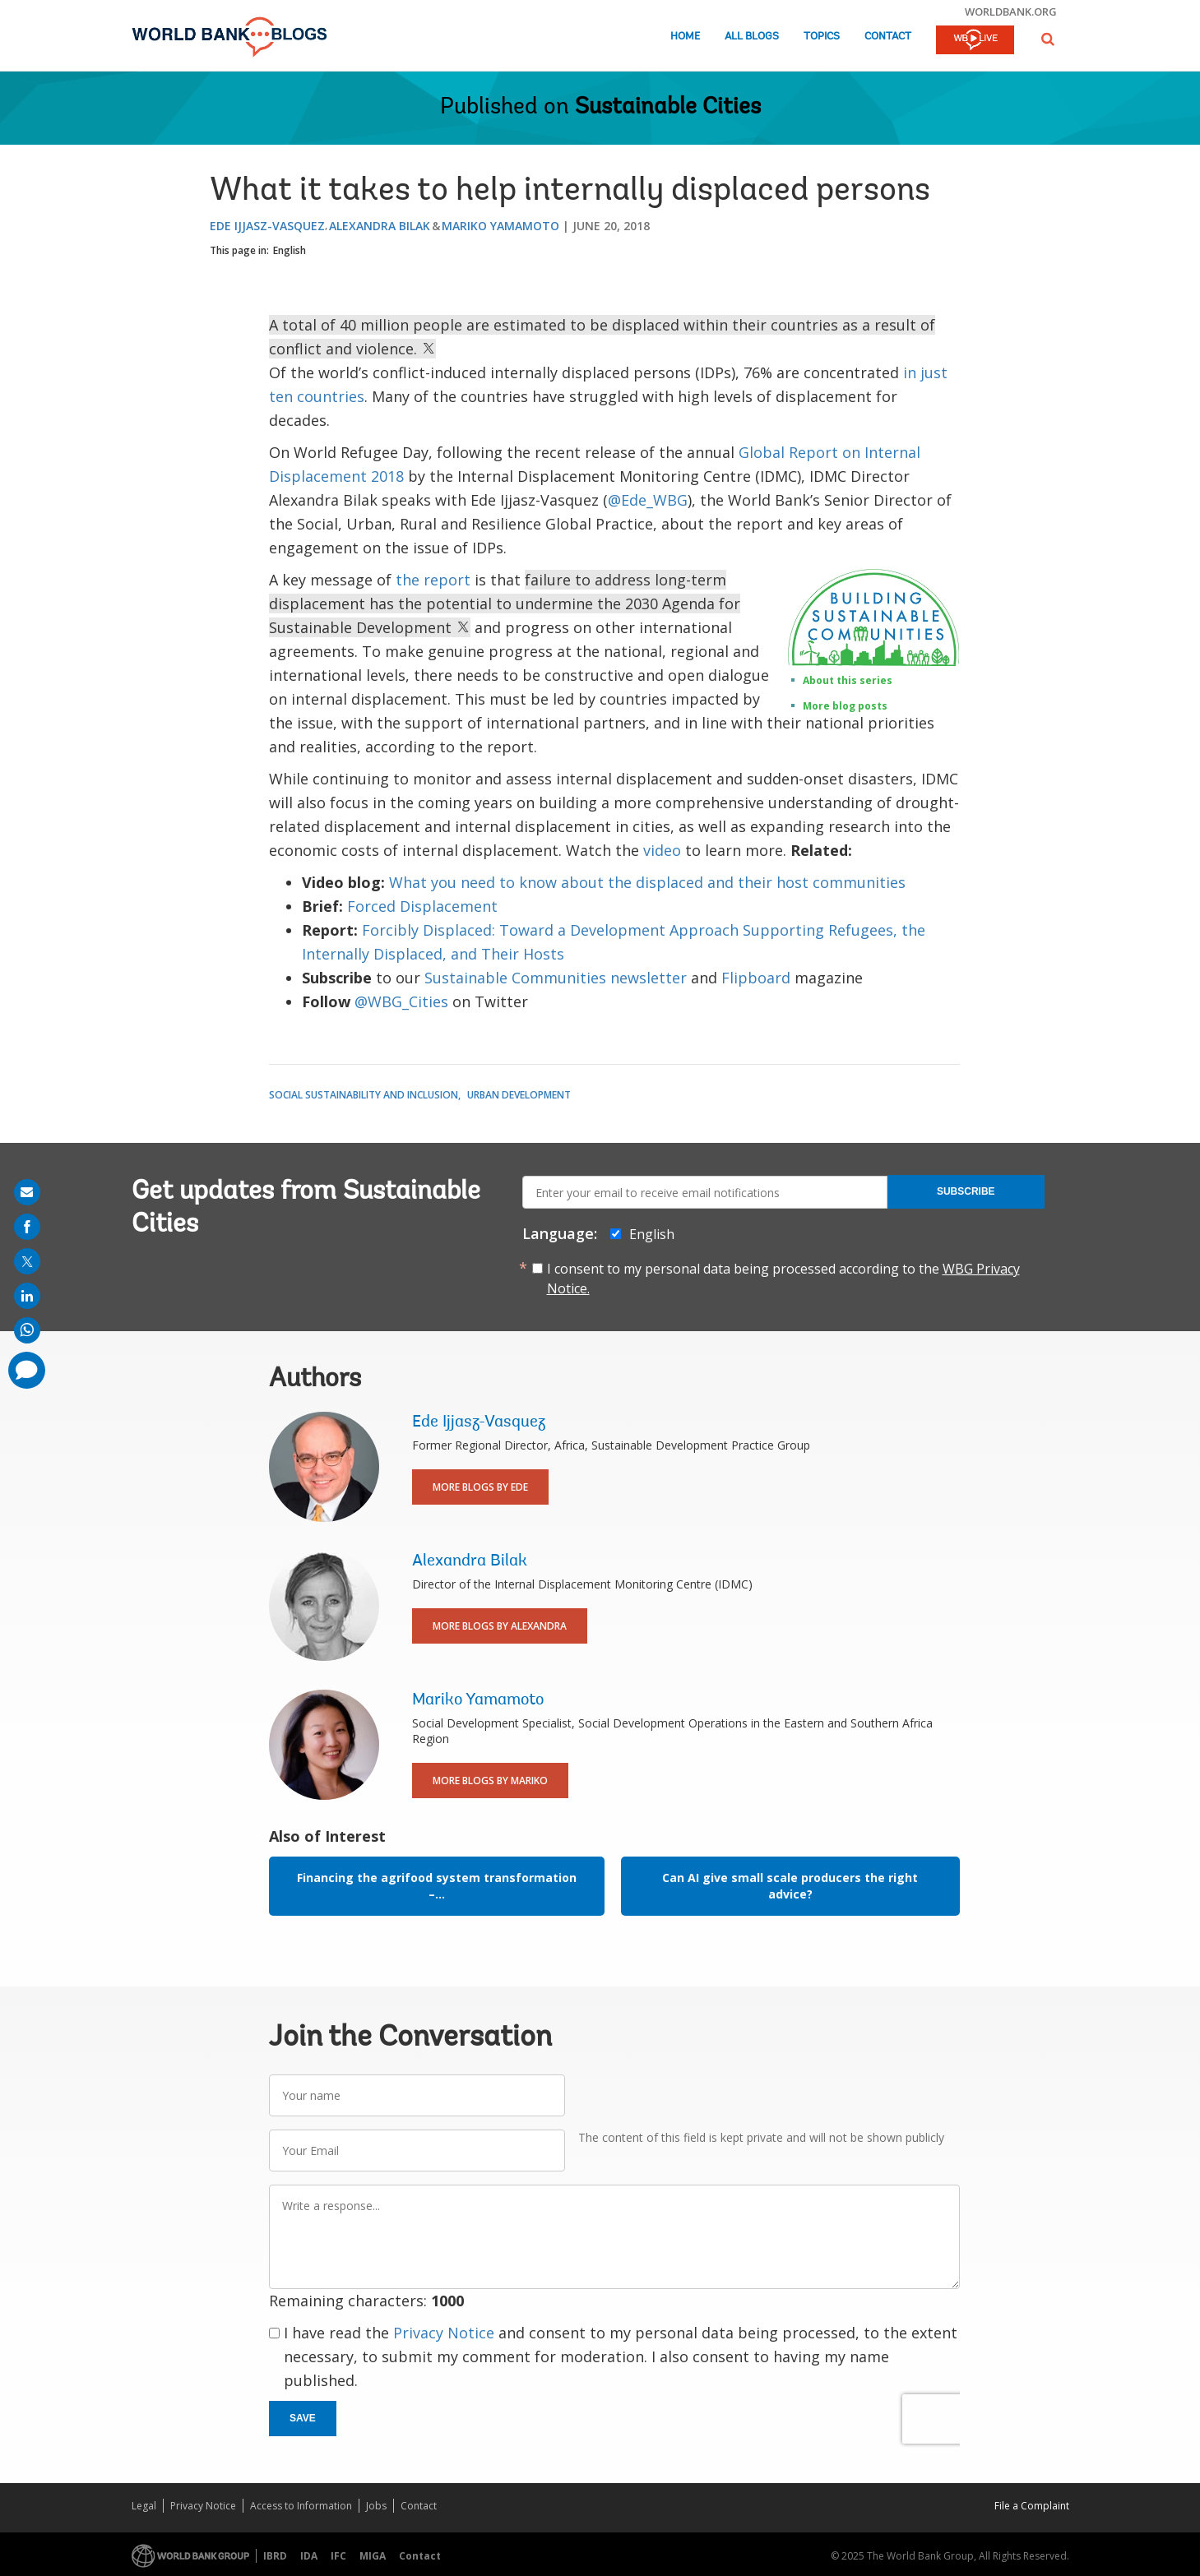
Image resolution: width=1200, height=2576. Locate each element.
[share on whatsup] (27, 1330)
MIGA (372, 2556)
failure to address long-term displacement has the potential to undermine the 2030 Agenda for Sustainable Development (504, 603)
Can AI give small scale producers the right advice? (790, 1886)
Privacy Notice (443, 2332)
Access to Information (301, 2506)
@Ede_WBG (648, 500)
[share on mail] (27, 1192)
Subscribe (966, 1191)
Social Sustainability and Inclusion (363, 1095)
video (664, 850)
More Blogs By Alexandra (500, 1626)
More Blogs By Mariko (490, 1780)
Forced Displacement (422, 906)
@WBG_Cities (401, 1001)
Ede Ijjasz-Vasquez (267, 226)
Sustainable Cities (668, 107)
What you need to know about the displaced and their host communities (647, 882)
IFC (338, 2556)
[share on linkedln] (27, 1296)
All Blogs (752, 36)
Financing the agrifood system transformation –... (437, 1886)
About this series (847, 680)
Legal (144, 2506)
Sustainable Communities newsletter (555, 977)
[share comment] (26, 1370)
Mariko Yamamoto (500, 226)
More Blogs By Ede (480, 1487)
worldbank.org (1011, 11)
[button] (1047, 39)
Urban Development (519, 1095)
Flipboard (755, 977)
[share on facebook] (27, 1227)
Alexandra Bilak (379, 226)
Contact (887, 36)
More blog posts (845, 706)
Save (303, 2418)
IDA (308, 2556)
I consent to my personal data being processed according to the (783, 1278)
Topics (822, 36)
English (289, 250)
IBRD (275, 2556)
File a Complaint (1031, 2506)
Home (685, 36)
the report (433, 580)
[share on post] (27, 1261)
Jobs (376, 2506)
